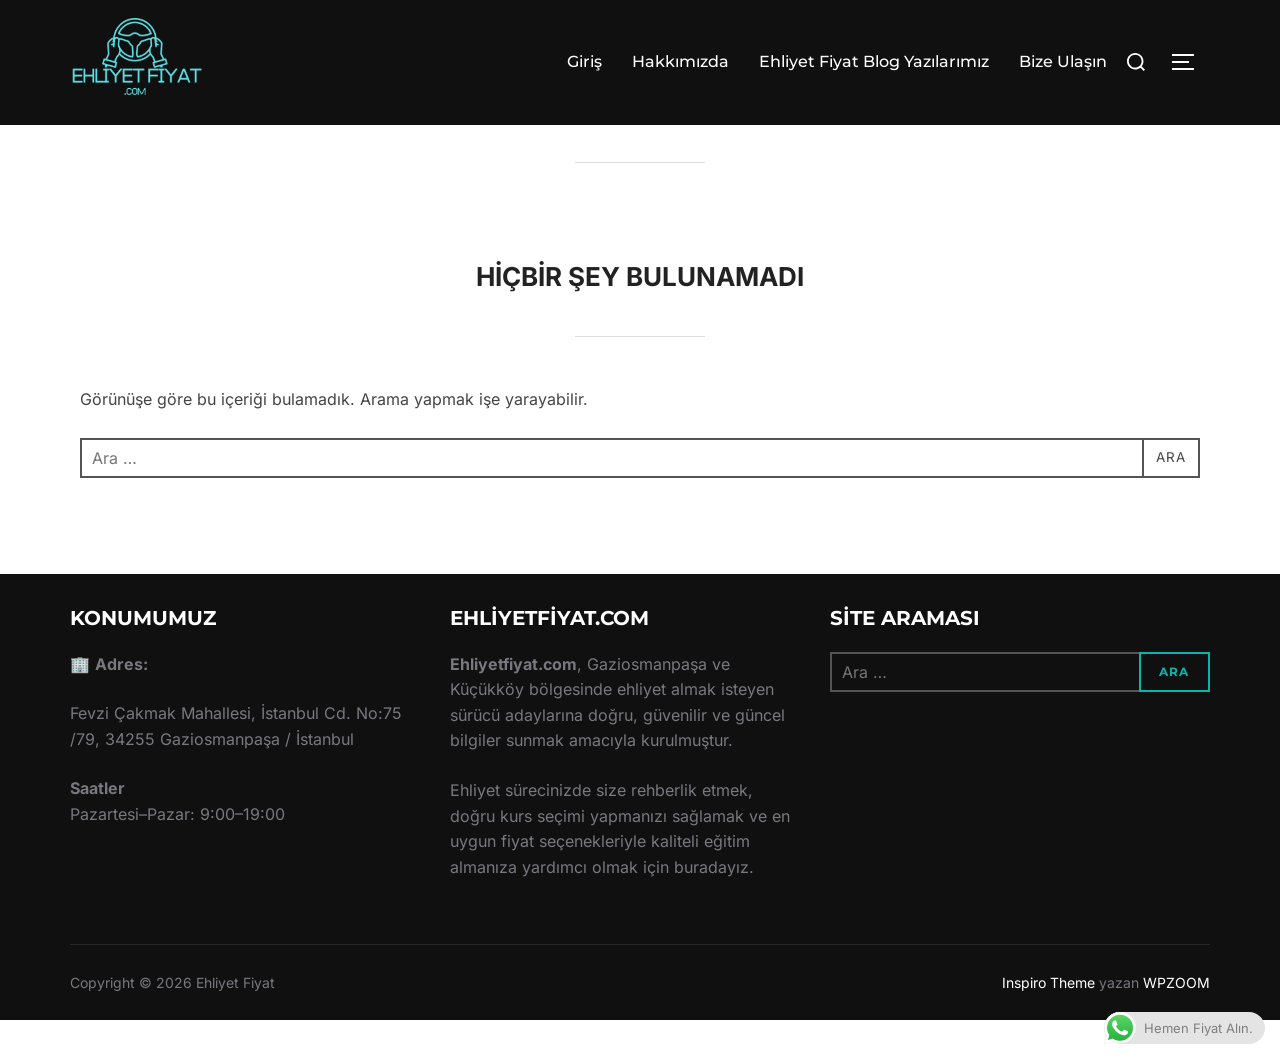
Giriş (584, 61)
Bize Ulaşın (1063, 61)
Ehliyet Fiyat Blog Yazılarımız (874, 61)
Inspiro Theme (1048, 1020)
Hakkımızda (680, 61)
